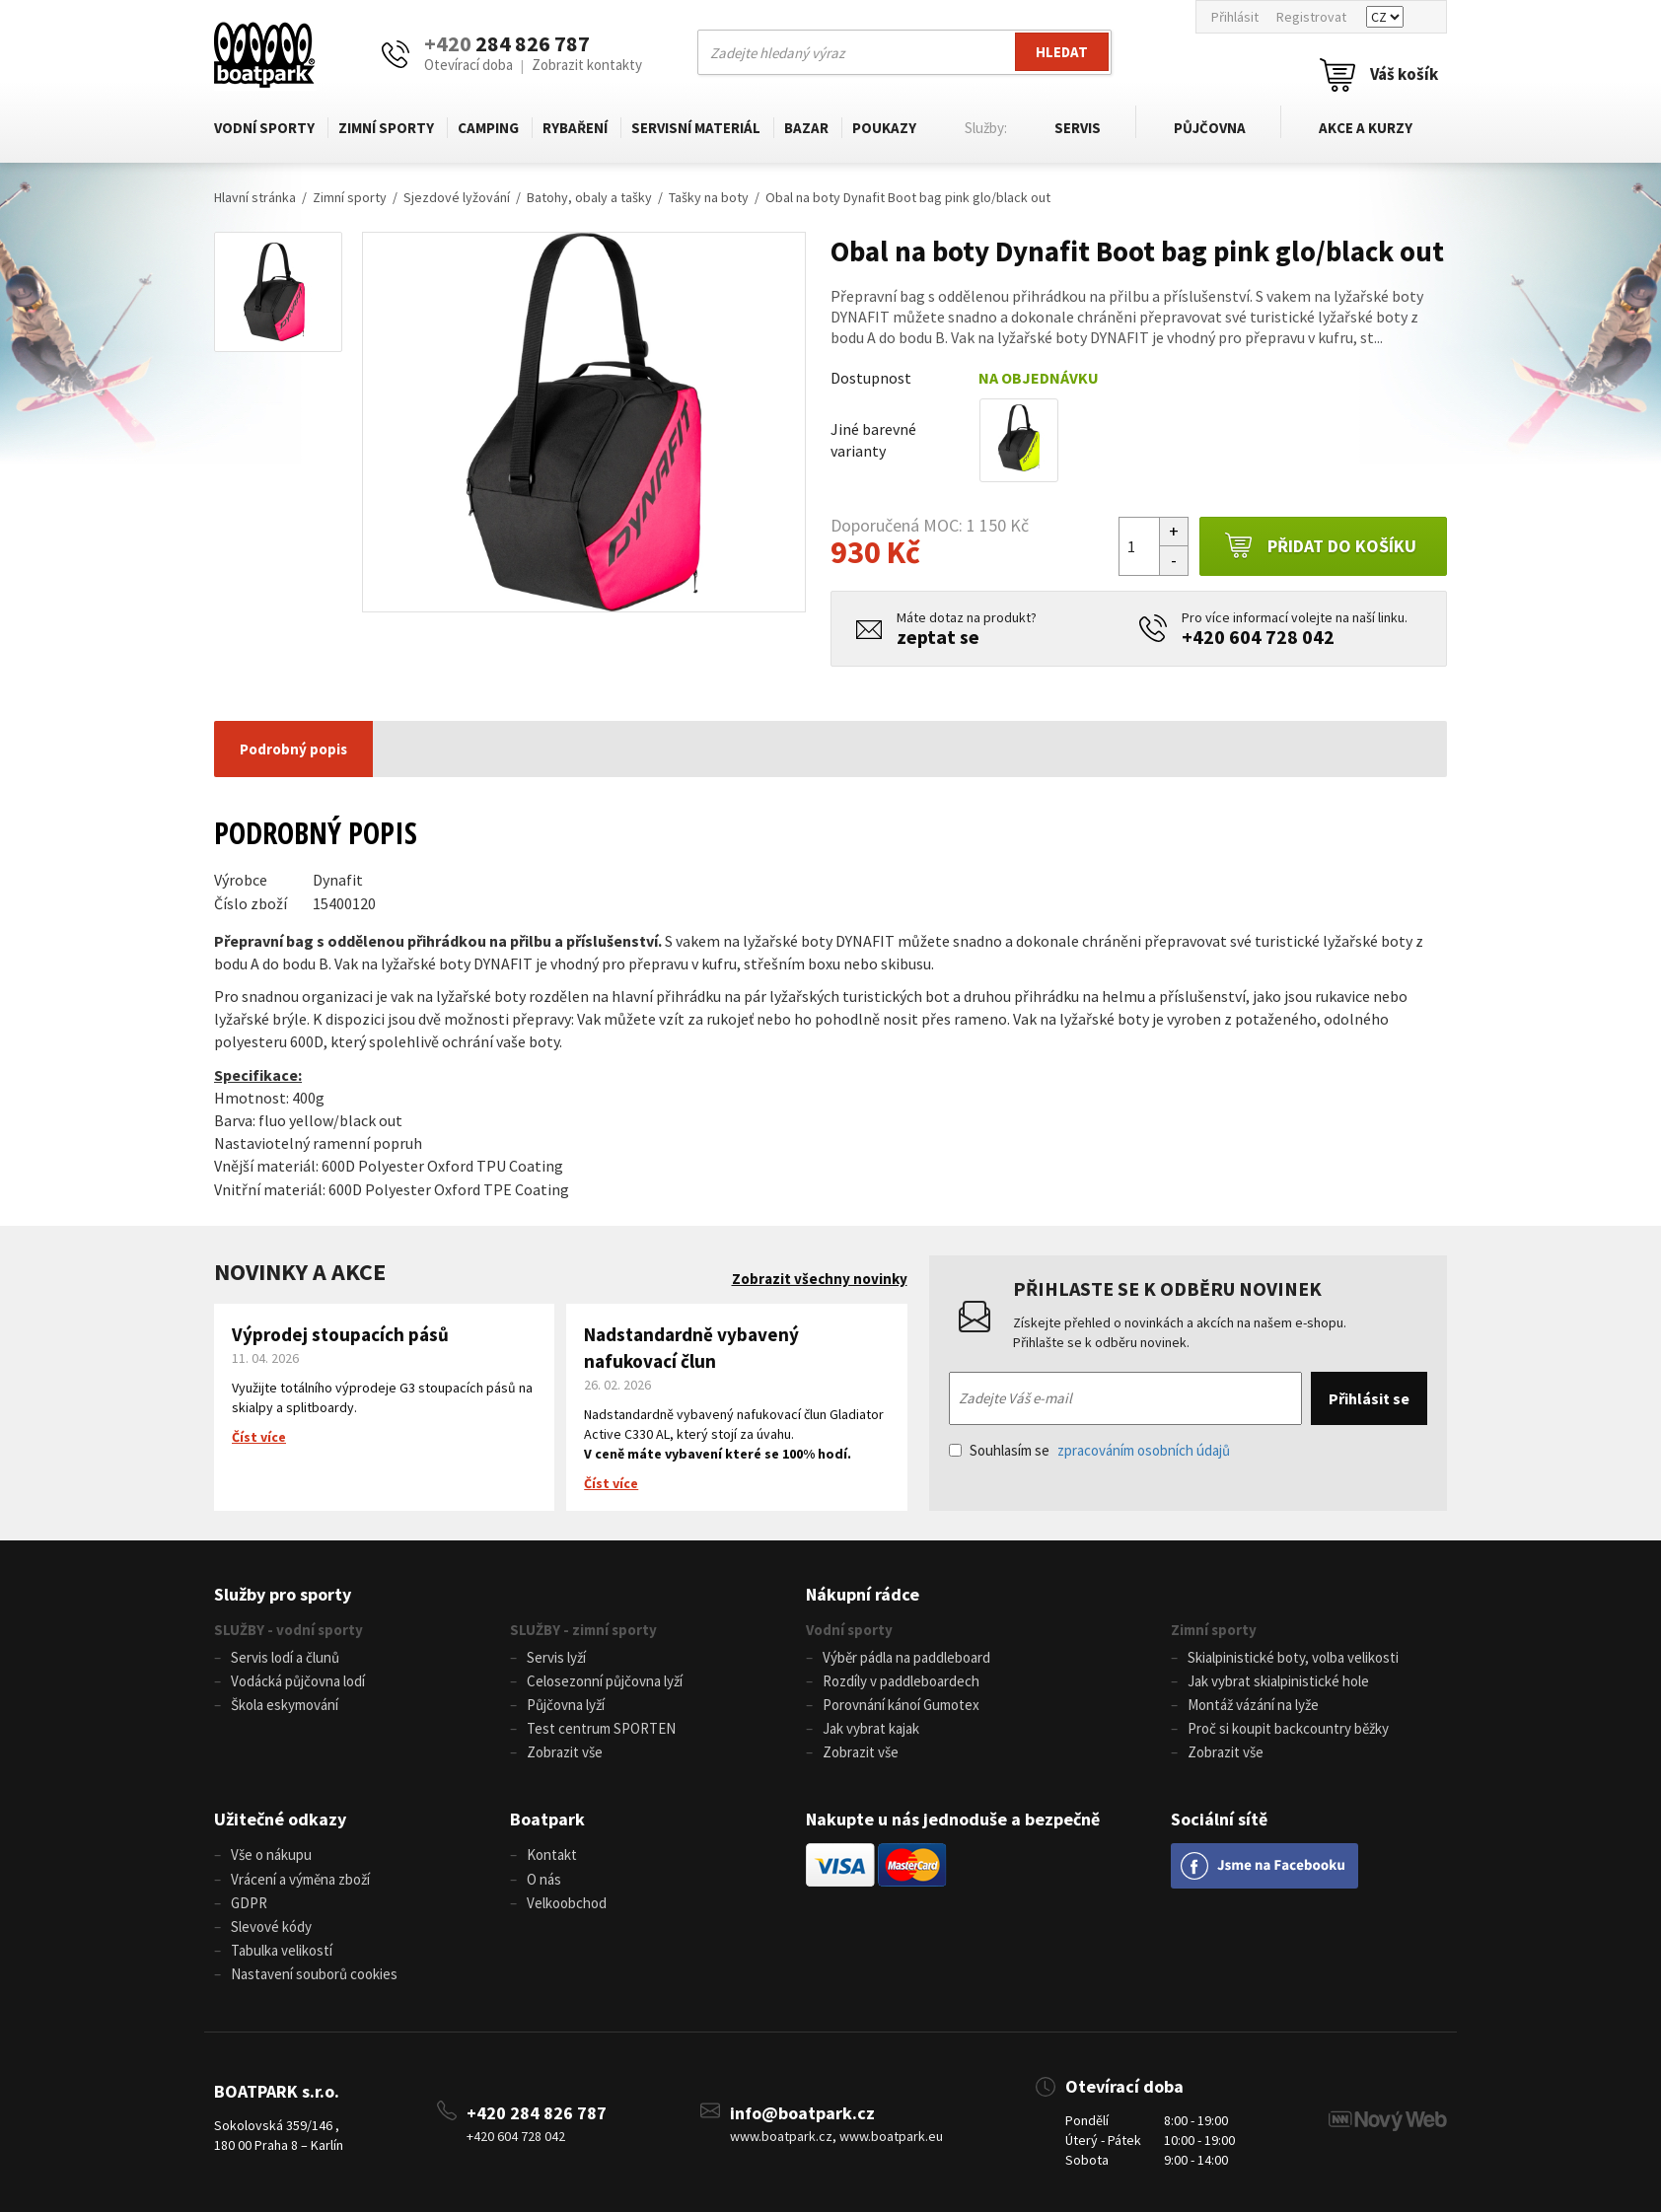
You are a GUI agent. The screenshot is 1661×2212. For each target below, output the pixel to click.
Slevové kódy (271, 1924)
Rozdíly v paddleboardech (901, 1681)
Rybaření (575, 127)
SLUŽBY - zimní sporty (583, 1629)
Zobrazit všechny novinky (819, 1278)
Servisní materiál (695, 127)
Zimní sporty (386, 127)
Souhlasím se (1089, 1450)
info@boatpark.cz (802, 2111)
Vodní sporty (264, 127)
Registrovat (1311, 17)
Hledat (1061, 51)
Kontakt (552, 1853)
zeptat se (938, 636)
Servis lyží (556, 1657)
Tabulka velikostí (281, 1948)
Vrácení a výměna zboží (300, 1877)
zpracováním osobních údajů (1143, 1450)
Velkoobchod (567, 1900)
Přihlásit (1235, 17)
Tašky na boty (709, 197)
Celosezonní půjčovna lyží (605, 1681)
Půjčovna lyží (566, 1704)
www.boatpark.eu (891, 2134)
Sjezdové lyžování (456, 197)
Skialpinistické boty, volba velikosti (1293, 1657)
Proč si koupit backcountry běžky (1288, 1728)
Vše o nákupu (271, 1853)
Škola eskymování (284, 1704)
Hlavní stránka (255, 197)
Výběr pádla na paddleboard (906, 1657)
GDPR (249, 1900)
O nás (544, 1877)
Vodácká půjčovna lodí (298, 1681)
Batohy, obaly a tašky (589, 197)
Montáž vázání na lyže (1253, 1704)
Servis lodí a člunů (285, 1657)
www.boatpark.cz (781, 2134)
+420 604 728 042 (1258, 636)
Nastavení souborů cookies (314, 1971)
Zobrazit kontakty (587, 64)
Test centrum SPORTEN (601, 1728)
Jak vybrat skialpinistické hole (1278, 1681)
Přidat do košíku (1320, 546)
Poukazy (884, 127)
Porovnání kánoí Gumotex (901, 1704)
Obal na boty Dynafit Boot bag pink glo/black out (907, 197)
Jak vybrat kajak (871, 1728)
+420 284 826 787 (537, 2111)
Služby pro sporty (282, 1594)
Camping (488, 127)
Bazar (806, 127)
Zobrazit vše (565, 1752)
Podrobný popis (293, 749)
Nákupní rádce (862, 1594)
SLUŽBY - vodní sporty (288, 1629)
